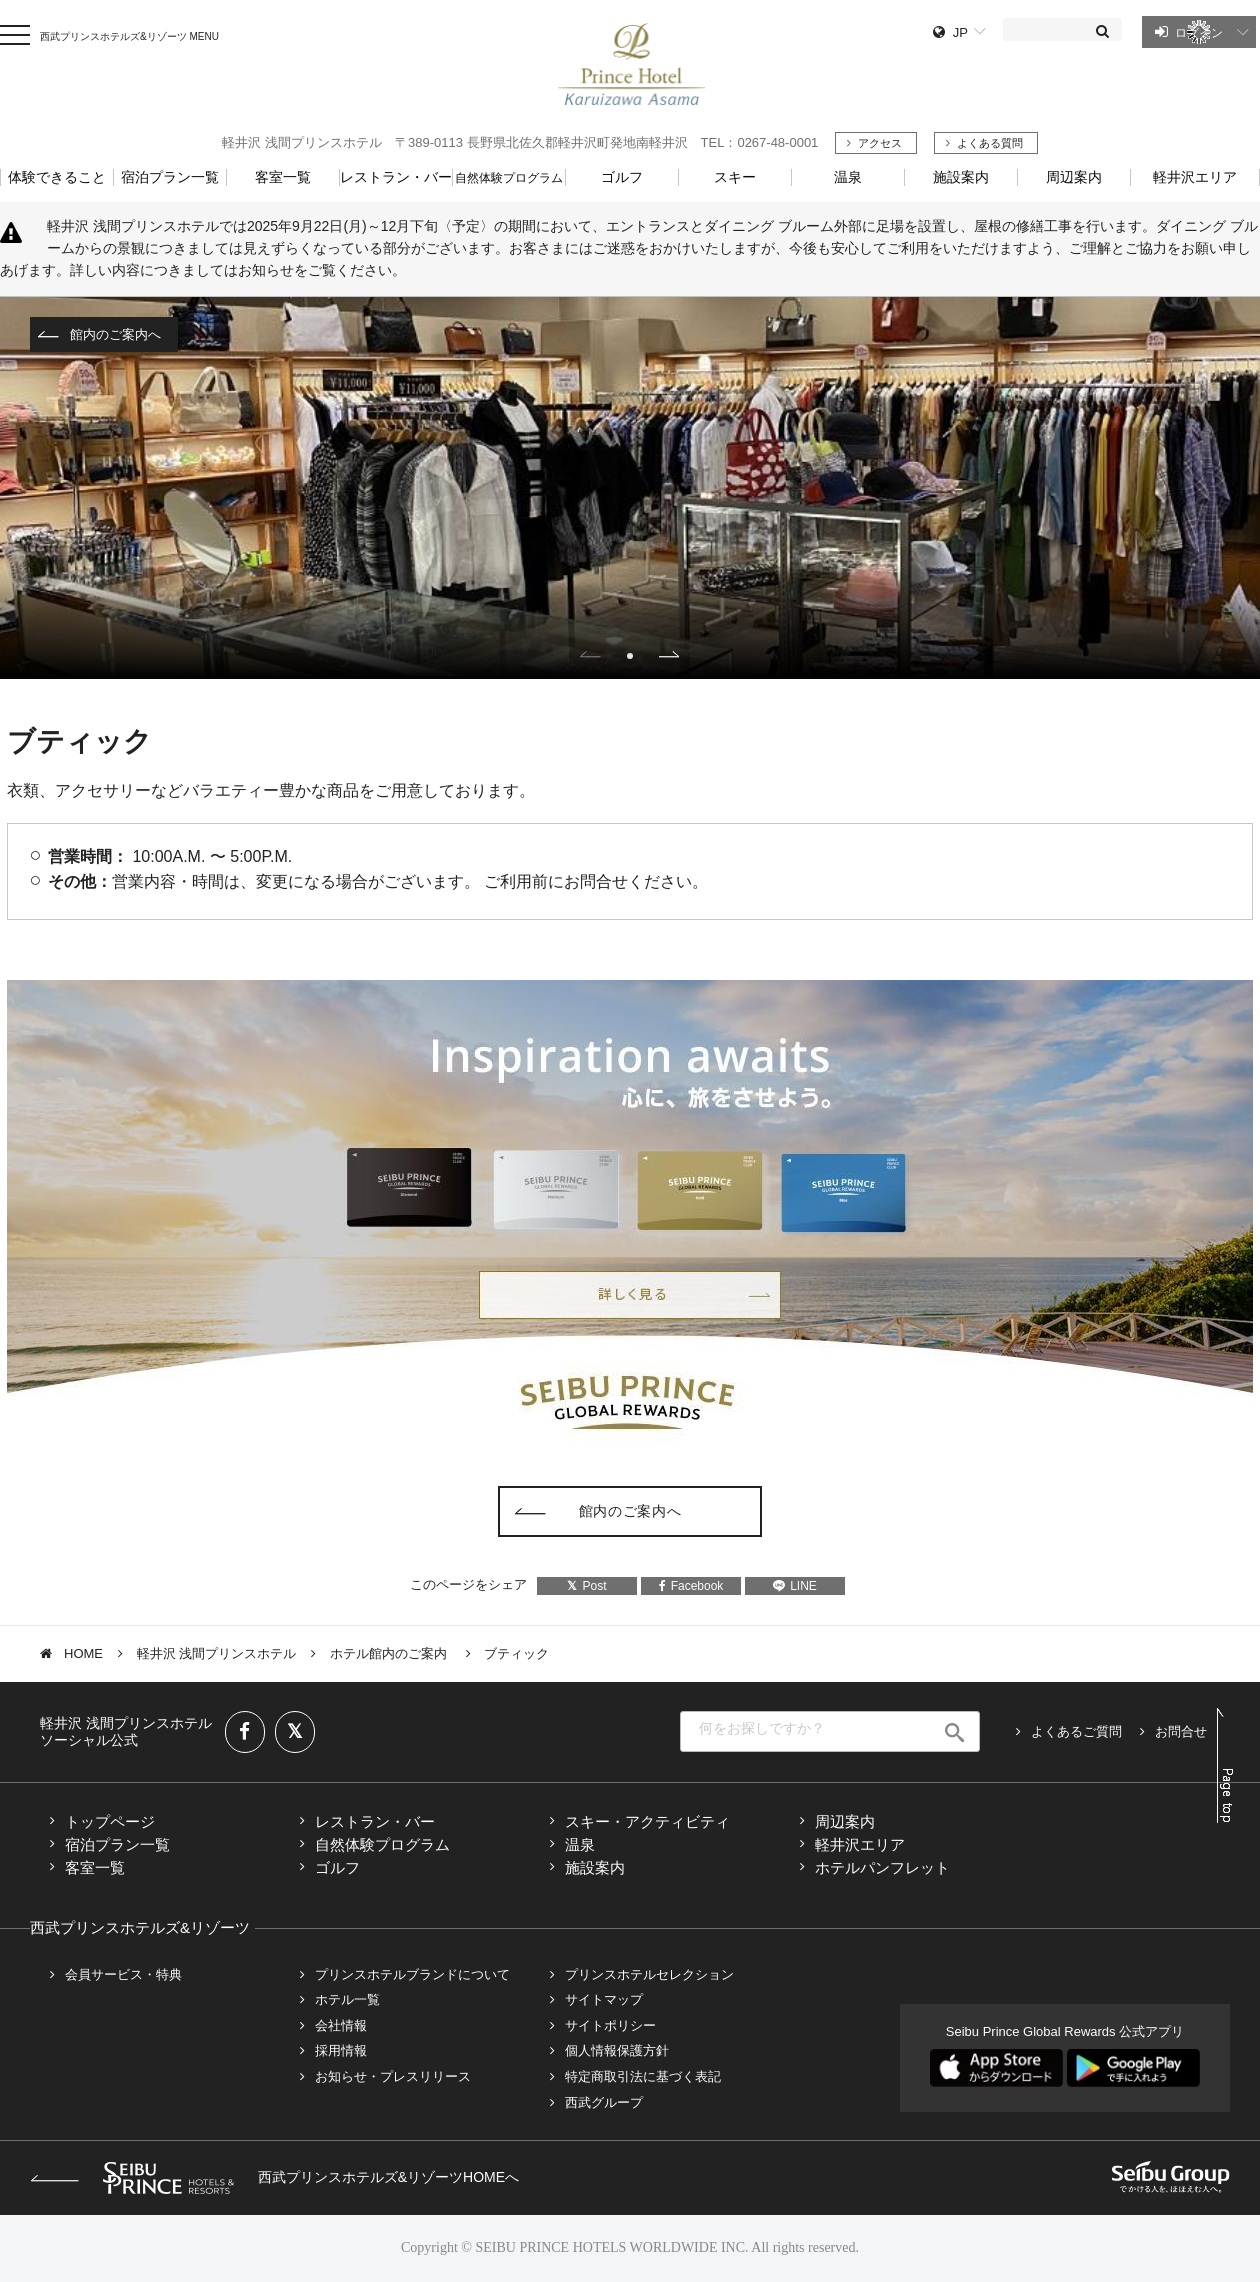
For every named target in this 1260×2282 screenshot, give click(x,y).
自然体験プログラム (382, 1844)
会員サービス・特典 (123, 1974)
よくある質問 (990, 143)
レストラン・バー (375, 1821)
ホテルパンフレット (882, 1867)
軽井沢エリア (860, 1844)
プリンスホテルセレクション (649, 1974)
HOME (83, 1653)
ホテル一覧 (347, 1999)
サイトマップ (604, 1999)
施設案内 (595, 1867)
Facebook (691, 1586)
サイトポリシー (610, 2025)
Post (586, 1586)
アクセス (880, 143)
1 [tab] (630, 656)
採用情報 (341, 2050)
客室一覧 (95, 1867)
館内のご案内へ (115, 334)
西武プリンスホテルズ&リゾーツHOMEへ (274, 2177)
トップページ (110, 1821)
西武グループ (604, 2102)
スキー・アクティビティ (647, 1821)
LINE (795, 1586)
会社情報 (341, 2025)
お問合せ (1181, 1731)
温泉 (580, 1844)
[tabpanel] (630, 488)
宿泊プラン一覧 (117, 1844)
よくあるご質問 (1076, 1731)
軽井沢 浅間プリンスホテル (217, 1653)
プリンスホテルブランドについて (412, 1974)
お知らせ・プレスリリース (393, 2076)
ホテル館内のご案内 (390, 1653)
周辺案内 (845, 1821)
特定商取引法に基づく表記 (643, 2076)
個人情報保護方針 (617, 2050)
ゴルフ (337, 1867)
